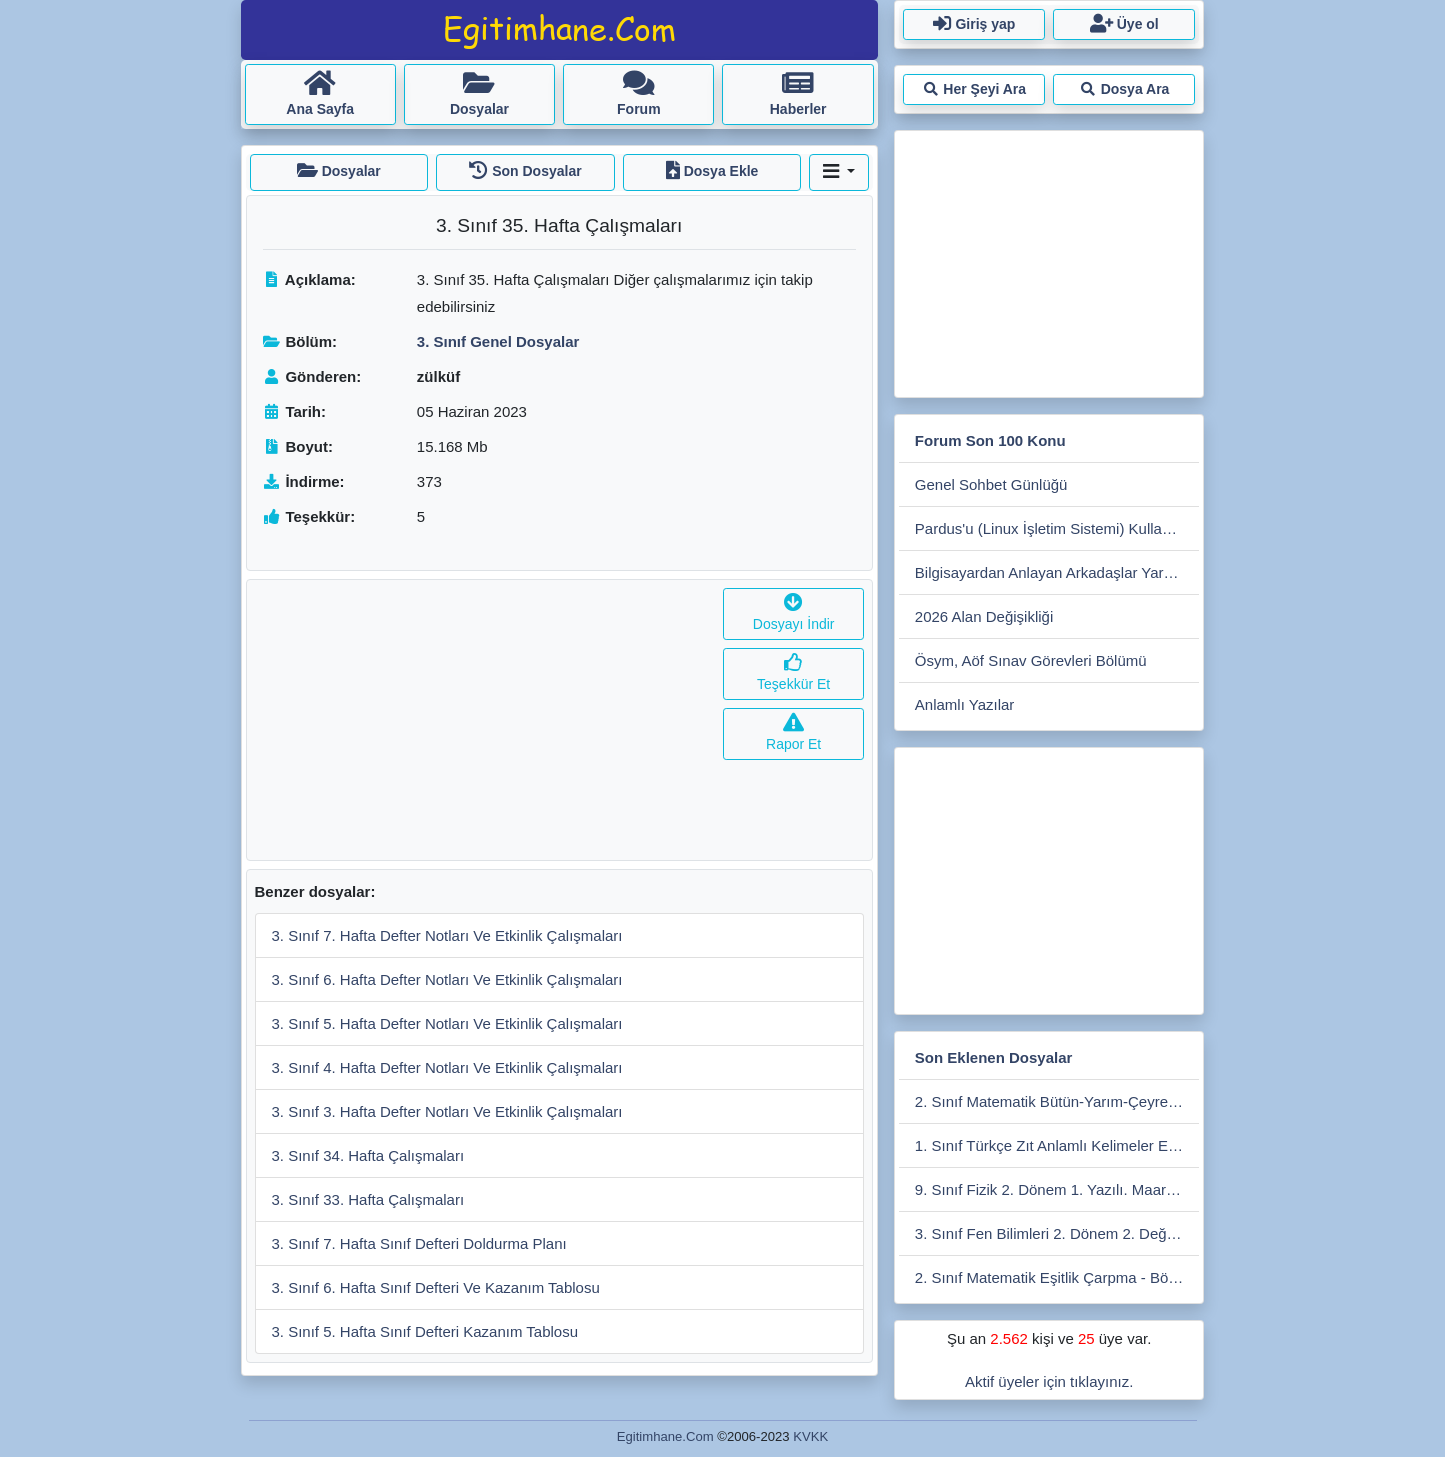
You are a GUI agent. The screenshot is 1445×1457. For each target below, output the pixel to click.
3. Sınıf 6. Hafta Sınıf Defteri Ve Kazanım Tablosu (436, 1287)
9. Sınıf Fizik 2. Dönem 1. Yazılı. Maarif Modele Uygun (1057, 1189)
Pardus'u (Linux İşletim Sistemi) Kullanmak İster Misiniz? (1057, 528)
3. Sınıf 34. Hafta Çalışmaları (368, 1155)
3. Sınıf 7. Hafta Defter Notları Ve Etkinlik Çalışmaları (447, 935)
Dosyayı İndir (794, 613)
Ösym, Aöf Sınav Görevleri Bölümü (1031, 660)
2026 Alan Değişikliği (984, 616)
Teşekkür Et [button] (793, 673)
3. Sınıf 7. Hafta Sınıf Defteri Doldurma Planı (419, 1243)
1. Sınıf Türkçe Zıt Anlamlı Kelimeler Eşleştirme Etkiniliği (1057, 1145)
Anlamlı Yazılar (965, 704)
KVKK (810, 1436)
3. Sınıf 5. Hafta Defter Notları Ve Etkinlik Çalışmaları (447, 1023)
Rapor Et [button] (793, 733)
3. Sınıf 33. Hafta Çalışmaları (368, 1199)
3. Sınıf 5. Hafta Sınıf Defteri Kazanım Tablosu (425, 1331)
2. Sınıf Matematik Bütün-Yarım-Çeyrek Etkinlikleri (1057, 1101)
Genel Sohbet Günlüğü (991, 484)
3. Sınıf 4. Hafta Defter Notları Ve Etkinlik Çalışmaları (447, 1067)
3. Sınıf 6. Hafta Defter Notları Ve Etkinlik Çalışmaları (447, 979)
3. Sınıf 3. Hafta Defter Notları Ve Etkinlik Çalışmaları (447, 1111)
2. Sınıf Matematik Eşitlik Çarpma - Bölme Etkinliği (1057, 1277)
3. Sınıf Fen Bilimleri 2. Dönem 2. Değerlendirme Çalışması (1057, 1233)
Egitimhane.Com (665, 1436)
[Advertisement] (481, 720)
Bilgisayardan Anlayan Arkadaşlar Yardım (1052, 572)
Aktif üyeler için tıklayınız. (1049, 1381)
